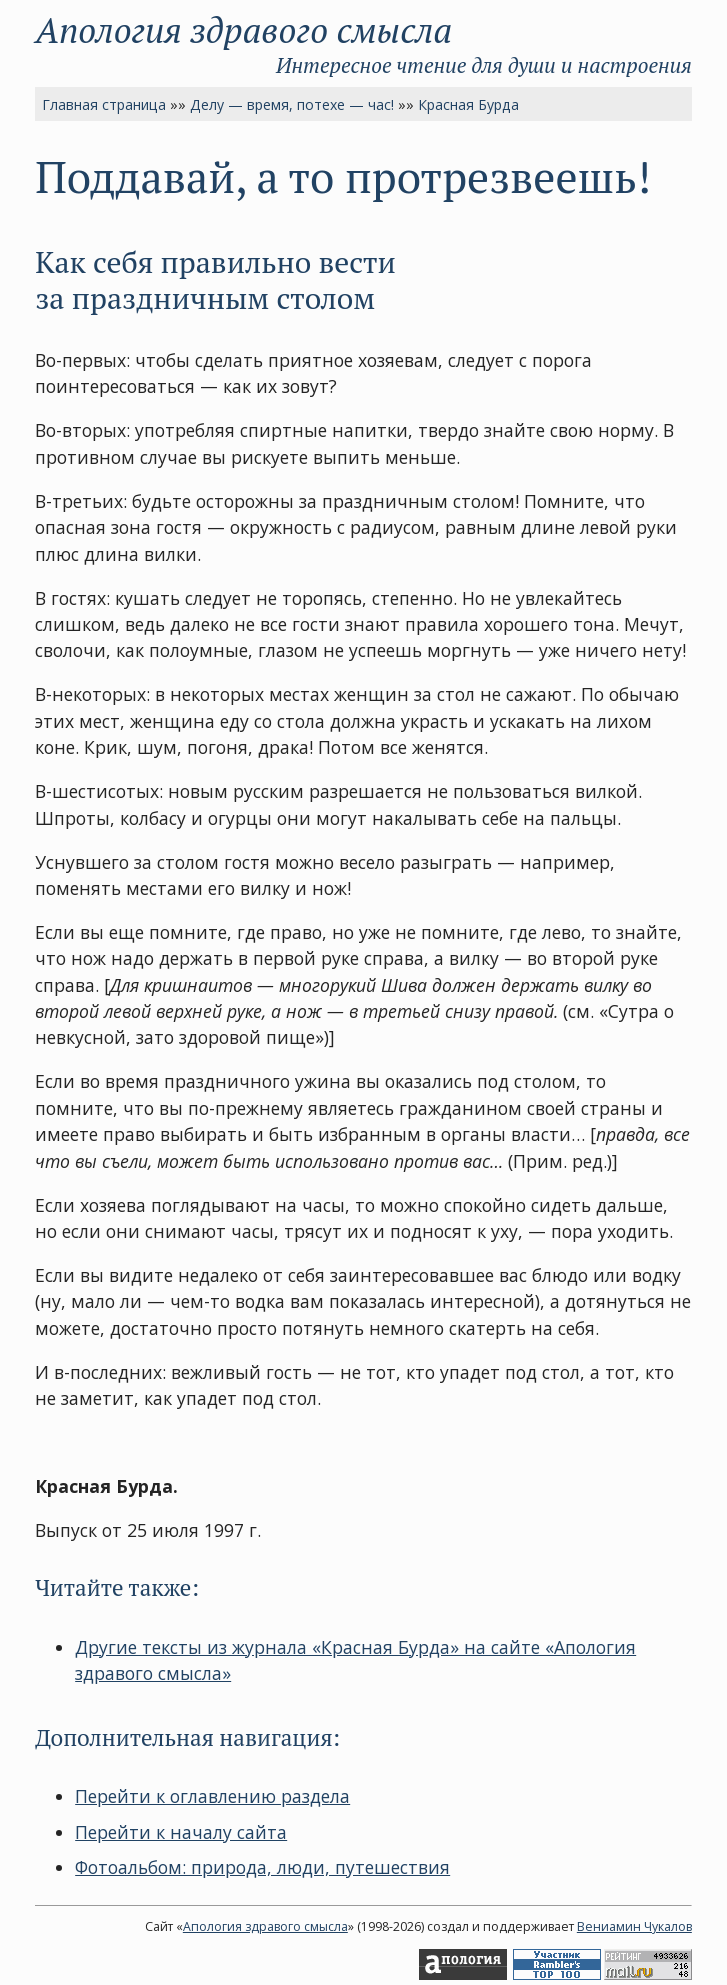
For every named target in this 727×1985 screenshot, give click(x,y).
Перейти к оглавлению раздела (212, 1796)
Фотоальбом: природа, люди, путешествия (262, 1867)
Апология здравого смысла (243, 29)
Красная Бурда (468, 104)
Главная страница (104, 104)
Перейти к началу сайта (181, 1832)
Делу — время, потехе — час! (292, 104)
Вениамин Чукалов (634, 1926)
